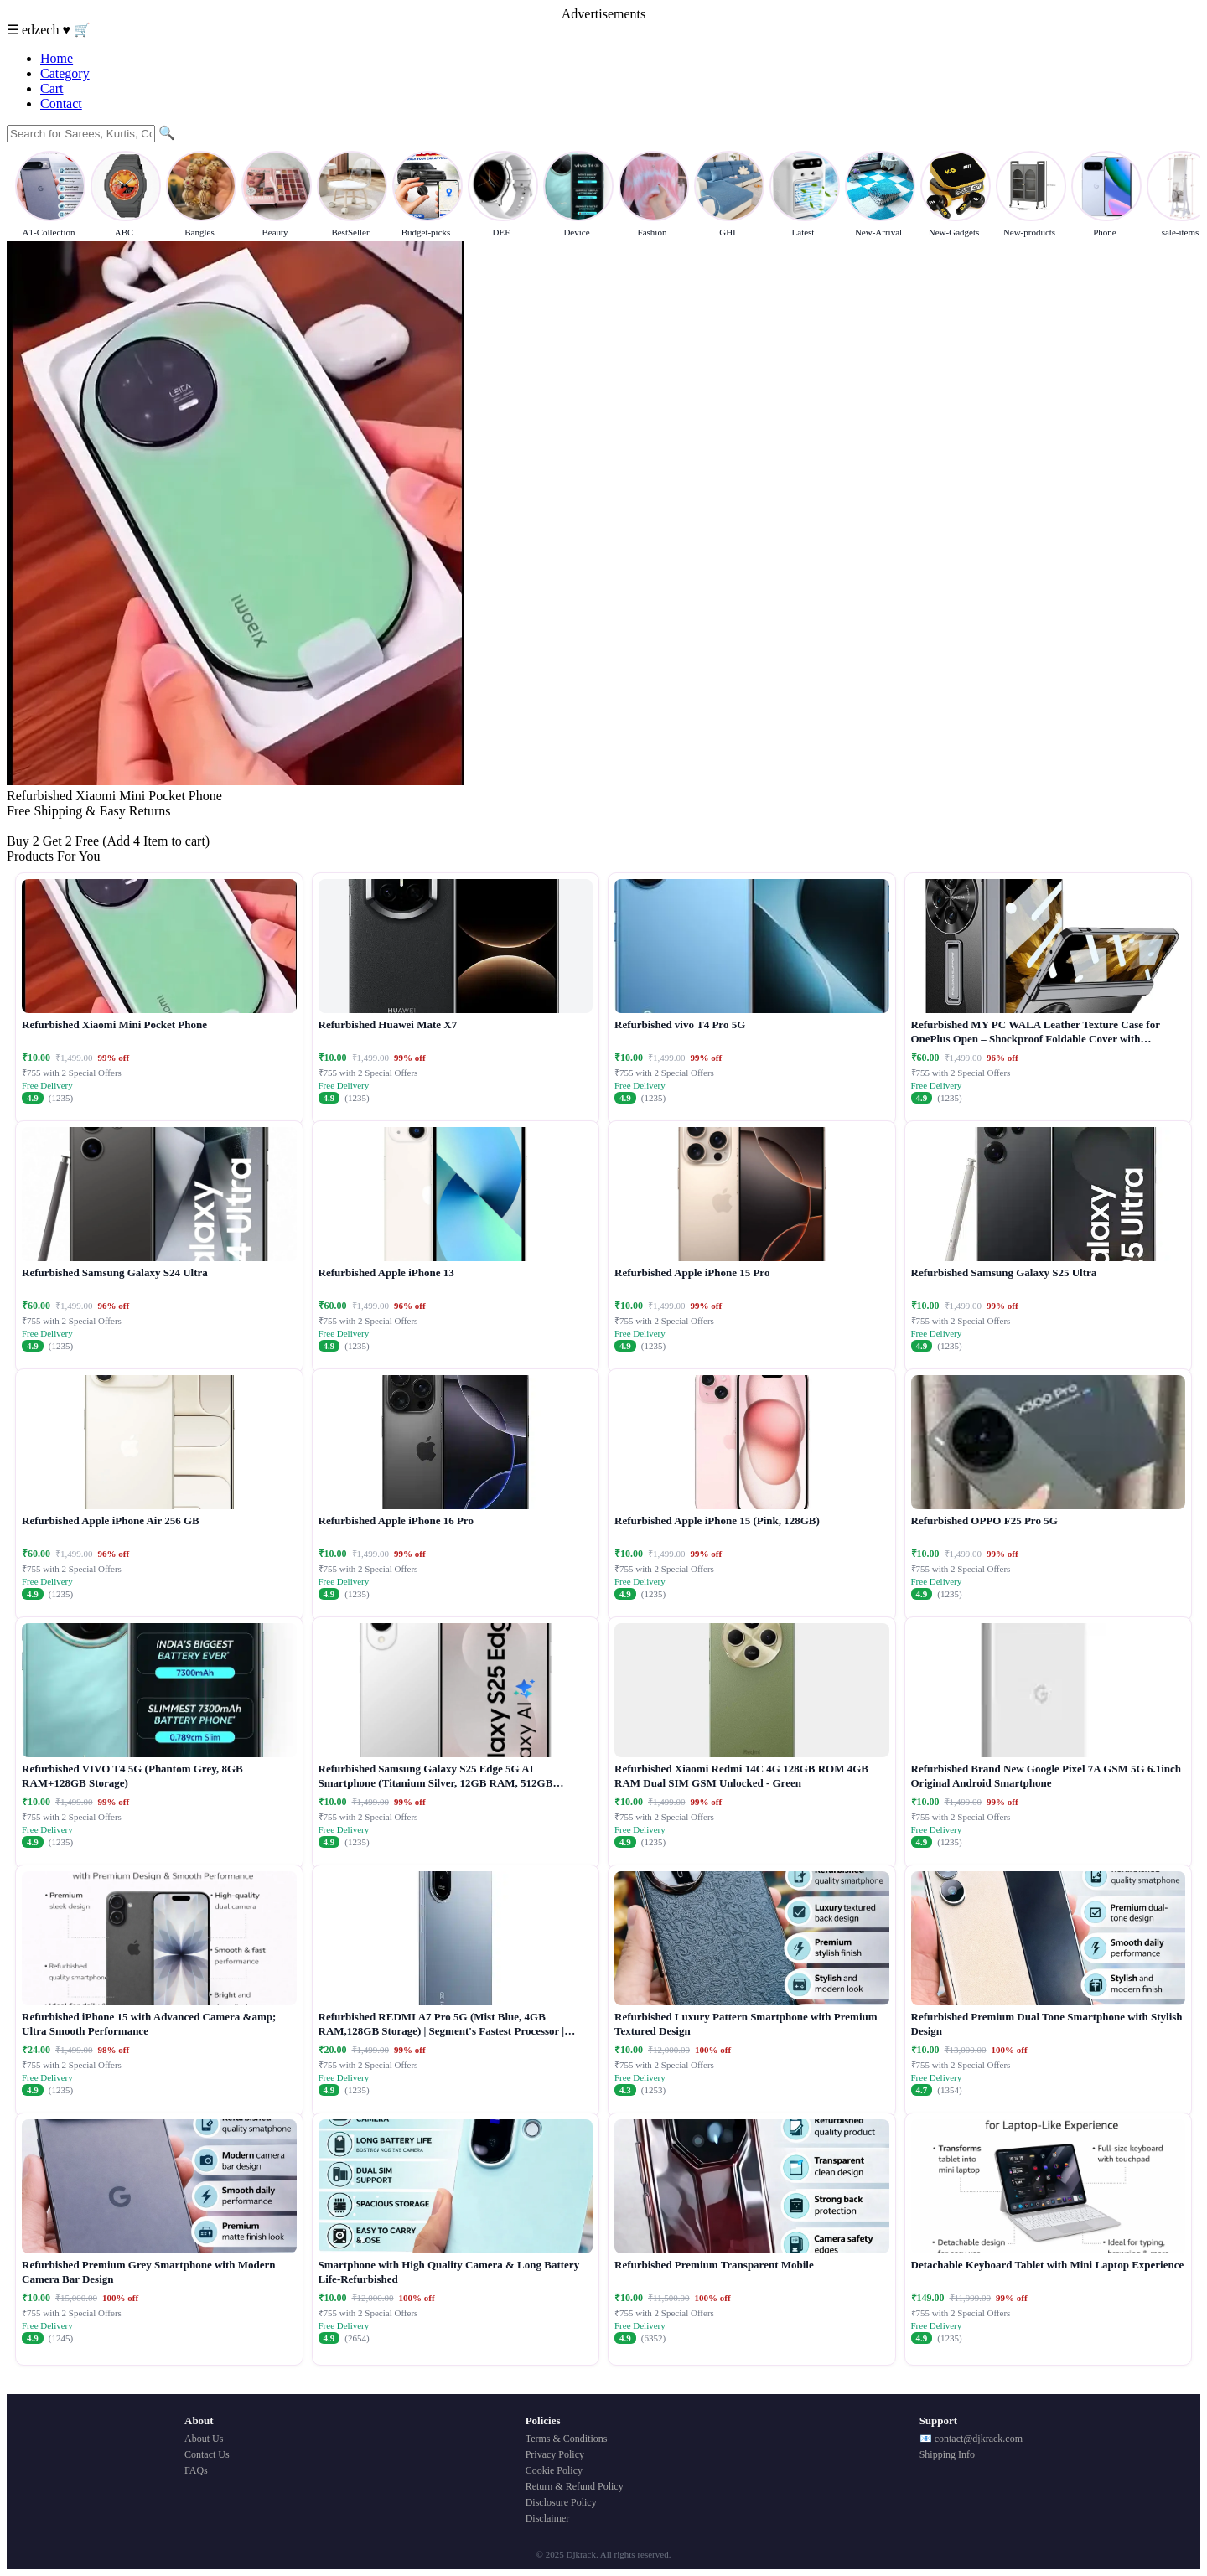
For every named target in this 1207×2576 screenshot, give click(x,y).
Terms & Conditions (567, 2438)
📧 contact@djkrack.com (971, 2438)
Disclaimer (548, 2518)
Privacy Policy (555, 2454)
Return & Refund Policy (575, 2486)
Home (56, 58)
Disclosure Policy (561, 2502)
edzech (42, 30)
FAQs (196, 2470)
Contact (61, 103)
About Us (203, 2438)
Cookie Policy (554, 2470)
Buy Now (33, 826)
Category (65, 73)
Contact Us (207, 2454)
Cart (52, 88)
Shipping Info (947, 2454)
